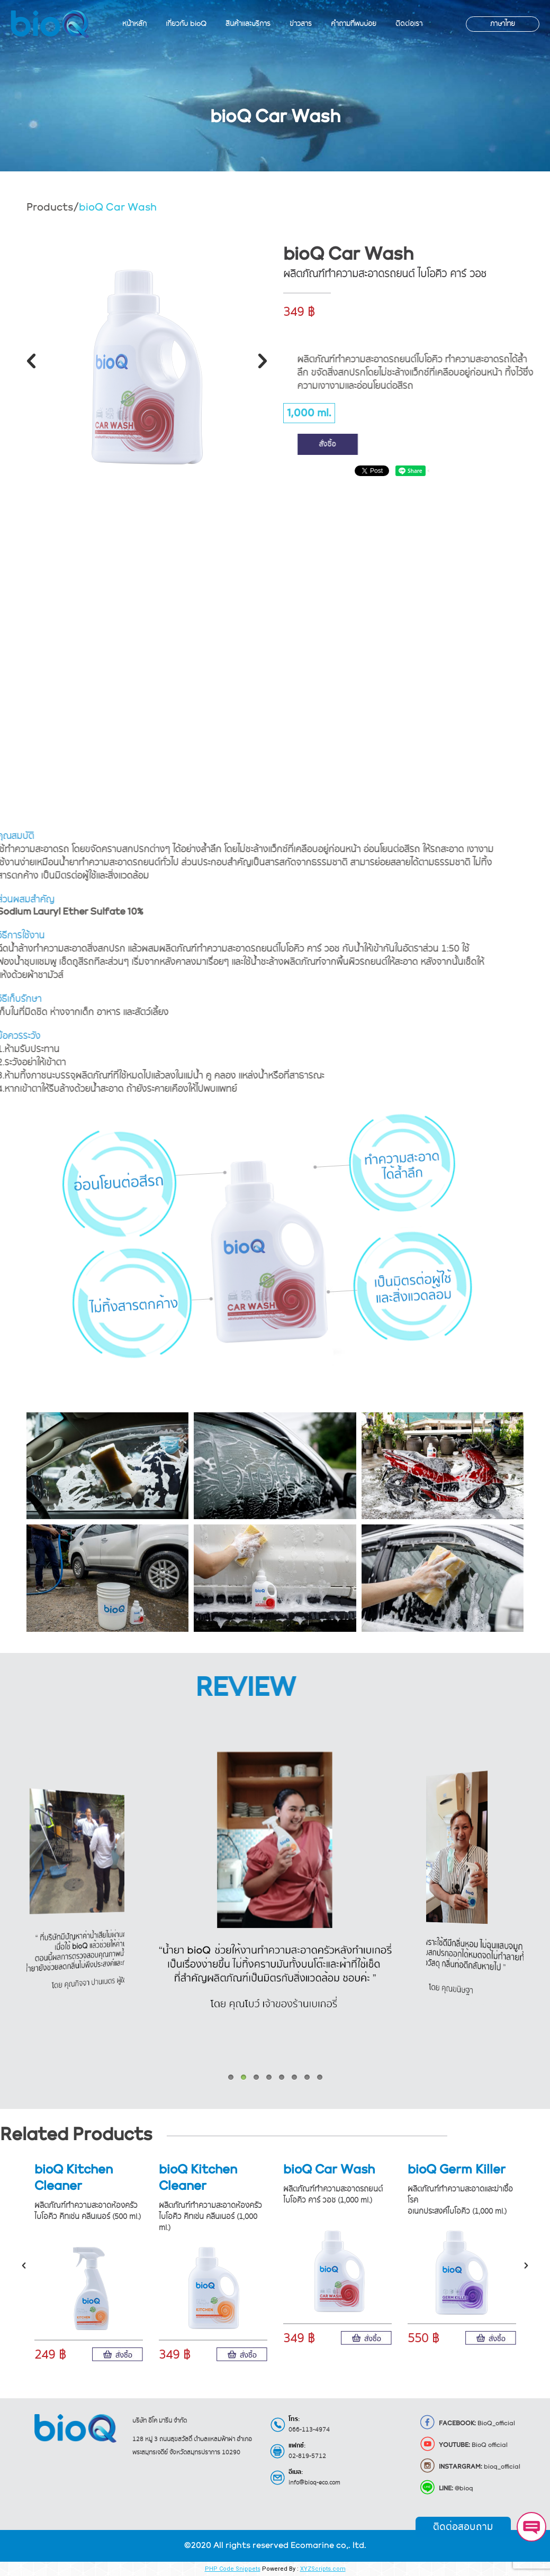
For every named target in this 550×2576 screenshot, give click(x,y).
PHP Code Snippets (232, 2568)
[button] (31, 361)
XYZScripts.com (323, 2568)
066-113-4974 (309, 2429)
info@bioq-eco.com (314, 2482)
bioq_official (469, 2467)
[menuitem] (134, 24)
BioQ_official (467, 2423)
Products (49, 207)
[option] (146, 353)
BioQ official (463, 2445)
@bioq (446, 2489)
